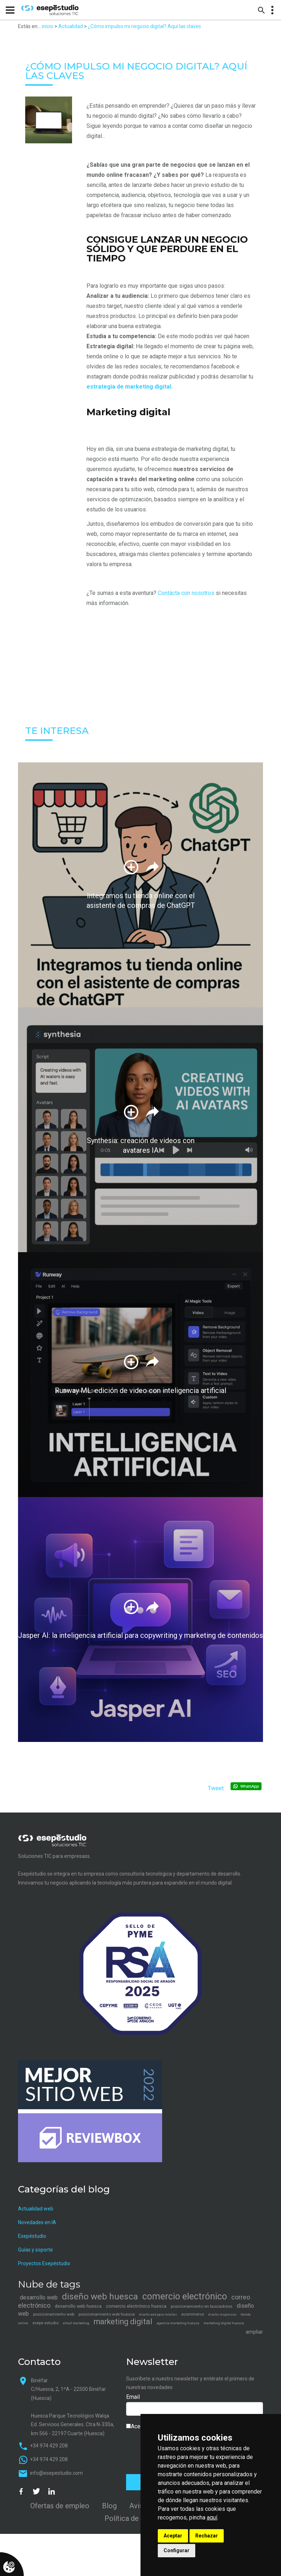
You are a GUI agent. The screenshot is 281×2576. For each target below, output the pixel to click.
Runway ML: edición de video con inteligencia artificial (140, 1390)
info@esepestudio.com (56, 2473)
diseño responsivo (222, 2314)
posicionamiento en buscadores (201, 2306)
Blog (109, 2505)
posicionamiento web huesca (107, 2314)
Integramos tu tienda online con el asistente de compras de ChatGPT (140, 900)
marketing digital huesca (224, 2323)
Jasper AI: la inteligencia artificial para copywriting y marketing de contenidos (140, 1635)
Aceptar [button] (173, 2536)
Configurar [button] (176, 2550)
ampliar (254, 2332)
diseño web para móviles (158, 2314)
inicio (47, 26)
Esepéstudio (32, 2236)
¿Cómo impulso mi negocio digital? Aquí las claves (144, 26)
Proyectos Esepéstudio (44, 2263)
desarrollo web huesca (78, 2306)
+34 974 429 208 (49, 2446)
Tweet (216, 1788)
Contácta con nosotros (186, 593)
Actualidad (70, 26)
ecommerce (192, 2314)
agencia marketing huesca (178, 2323)
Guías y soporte (35, 2250)
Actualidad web (35, 2209)
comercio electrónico (184, 2296)
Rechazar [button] (206, 2536)
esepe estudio (45, 2322)
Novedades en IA (37, 2222)
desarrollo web (39, 2297)
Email (133, 2396)
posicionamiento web (53, 2314)
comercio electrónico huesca (136, 2306)
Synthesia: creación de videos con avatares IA (141, 1145)
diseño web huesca (100, 2296)
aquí (212, 2517)
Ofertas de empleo (59, 2505)
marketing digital (123, 2321)
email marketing (76, 2323)
